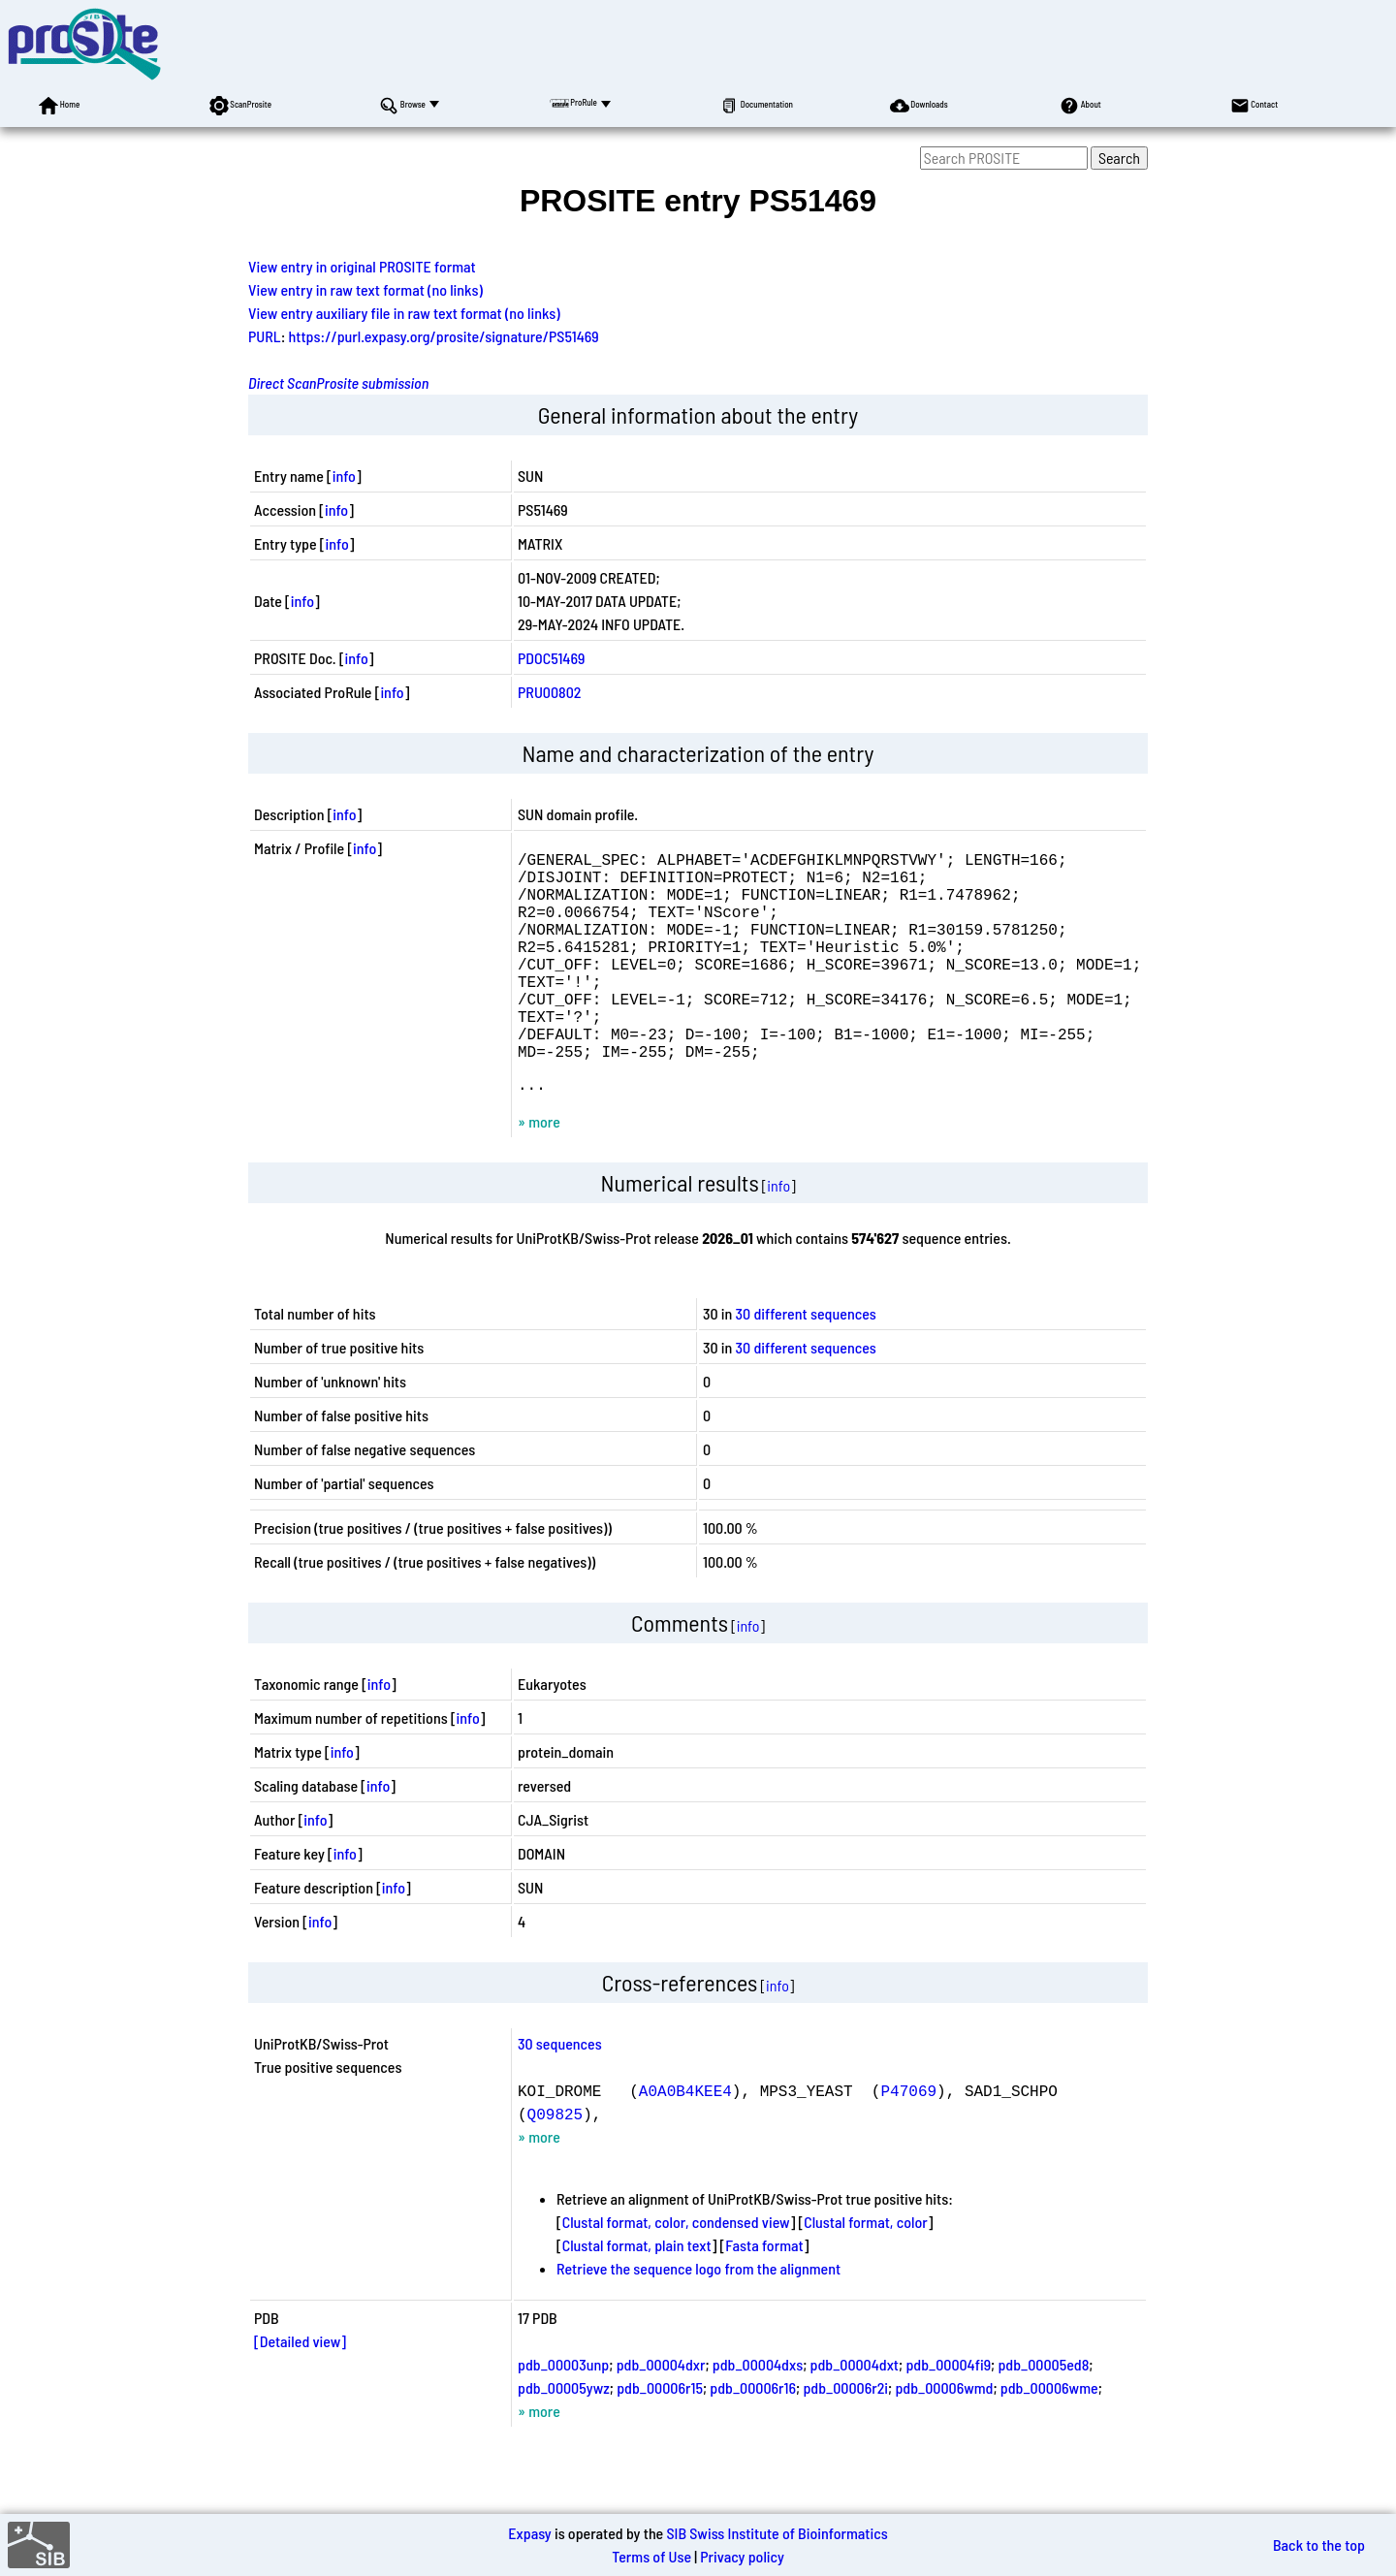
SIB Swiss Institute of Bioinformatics (776, 2533)
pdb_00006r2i (845, 2438)
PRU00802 (550, 692)
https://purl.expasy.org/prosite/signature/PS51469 (444, 336)
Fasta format (764, 2295)
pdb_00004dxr (661, 2414)
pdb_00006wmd (944, 2438)
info (344, 475)
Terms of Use (651, 2556)
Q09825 (555, 2164)
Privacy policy (742, 2556)
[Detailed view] (300, 2391)
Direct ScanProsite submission (338, 382)
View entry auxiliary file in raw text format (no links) (404, 312)
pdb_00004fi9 (948, 2414)
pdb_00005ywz (564, 2438)
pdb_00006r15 (660, 2438)
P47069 (908, 2140)
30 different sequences (806, 1363)
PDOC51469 (551, 658)
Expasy (529, 2533)
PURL (264, 336)
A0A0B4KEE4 (685, 2140)
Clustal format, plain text (637, 2295)
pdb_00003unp (563, 2414)
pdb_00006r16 (753, 2438)
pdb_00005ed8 (1043, 2414)
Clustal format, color (866, 2272)
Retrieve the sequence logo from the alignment (698, 2318)
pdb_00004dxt (855, 2414)
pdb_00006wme (1049, 2438)
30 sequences (560, 2093)
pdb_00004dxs (758, 2414)
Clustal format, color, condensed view (676, 2272)
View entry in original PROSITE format (362, 266)
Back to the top (1319, 2544)
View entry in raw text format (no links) (365, 289)
